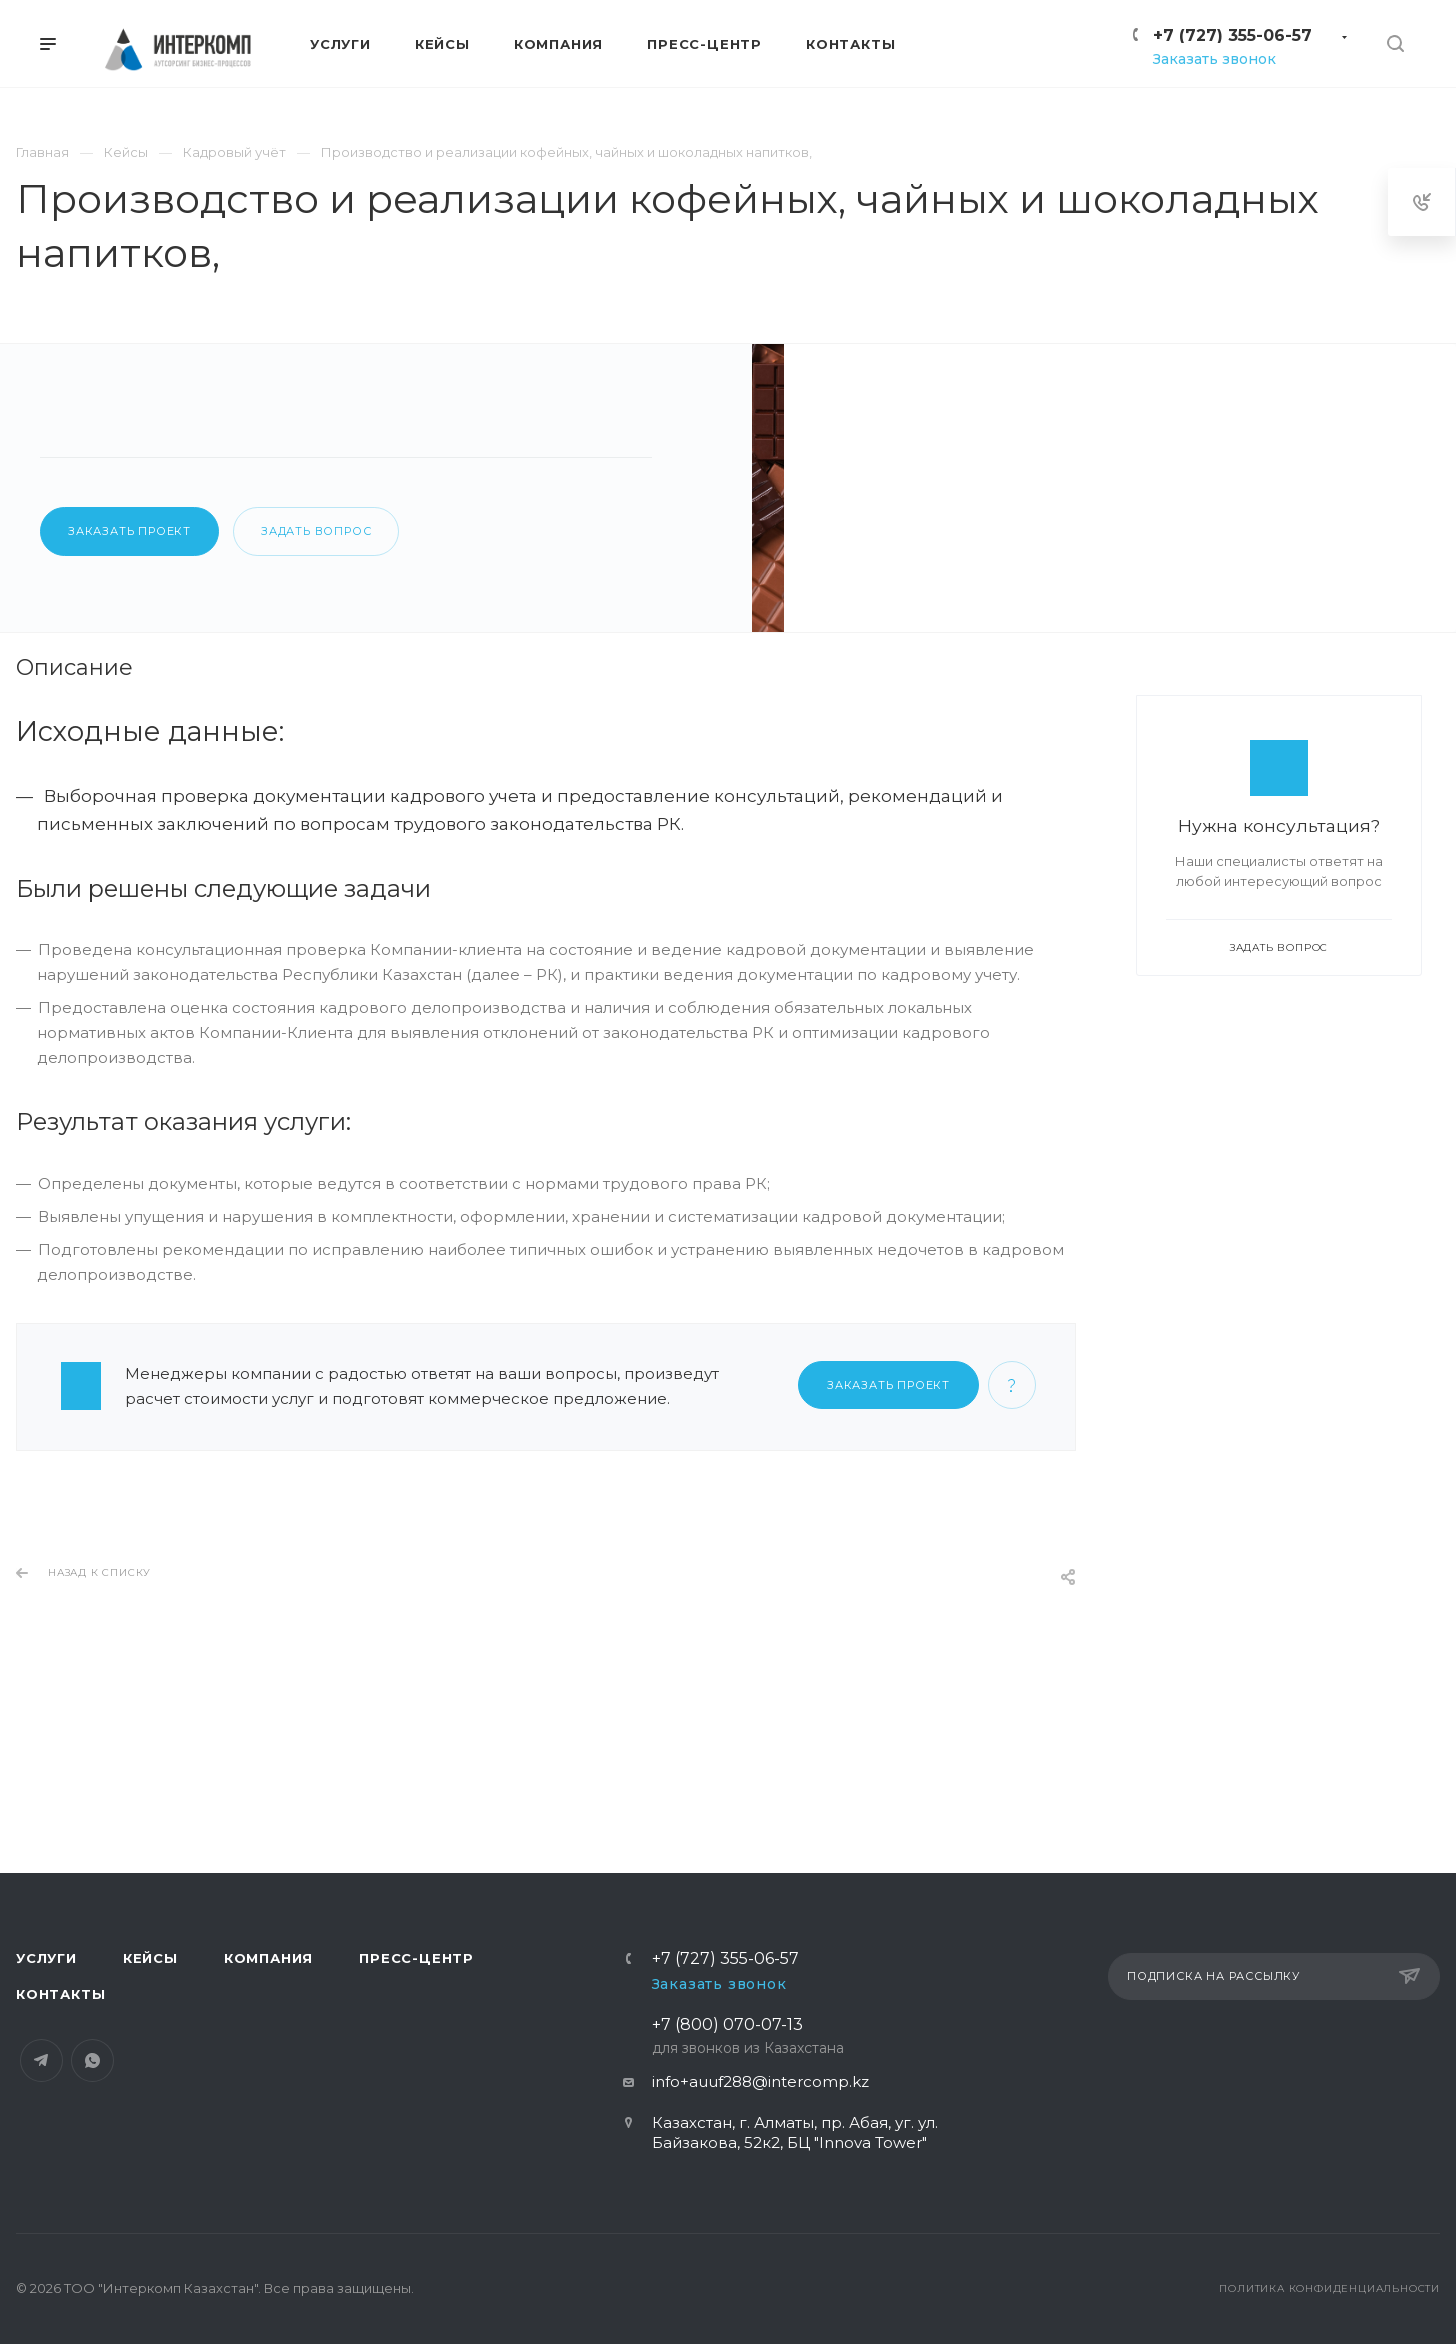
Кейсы (150, 1968)
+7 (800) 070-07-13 (748, 2048)
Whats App (92, 2070)
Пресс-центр (416, 1968)
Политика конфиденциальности (1329, 2298)
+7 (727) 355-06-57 (1232, 35)
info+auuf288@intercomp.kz (760, 2091)
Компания (268, 1968)
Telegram (41, 2070)
